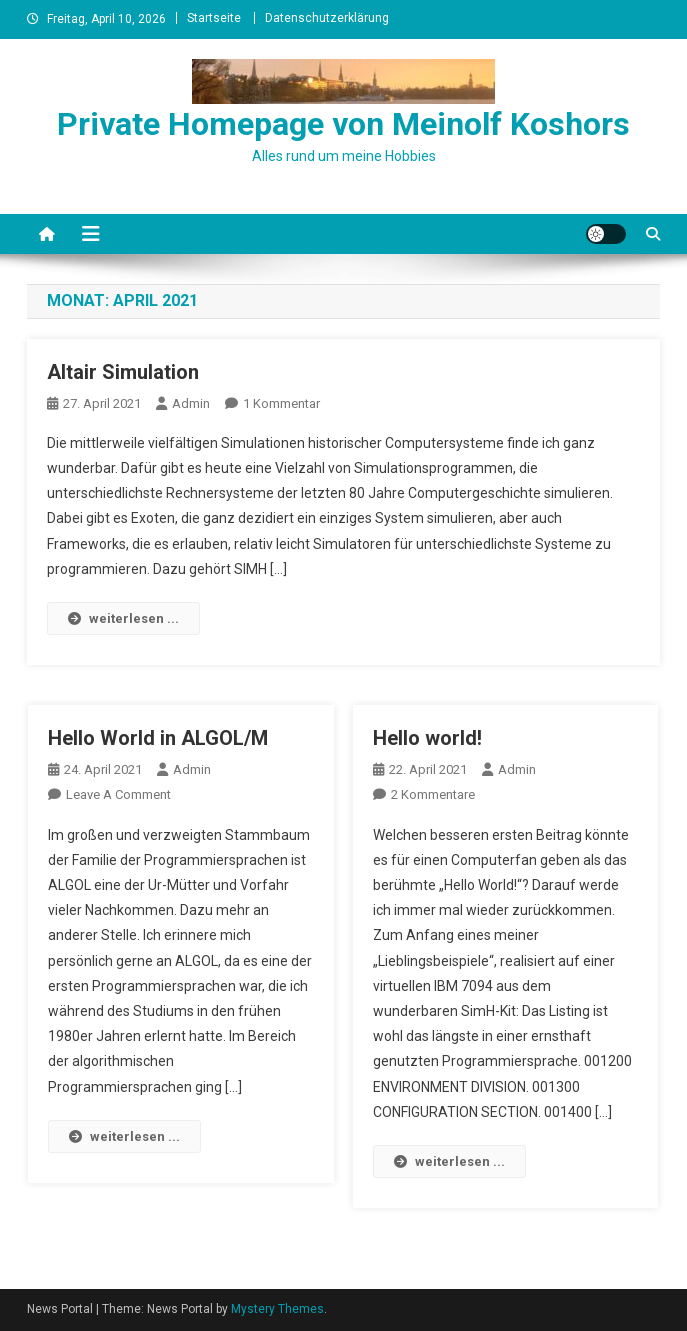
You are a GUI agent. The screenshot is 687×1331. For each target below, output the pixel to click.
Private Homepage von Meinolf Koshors (343, 124)
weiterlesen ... (123, 618)
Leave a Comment (118, 794)
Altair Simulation (123, 372)
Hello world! (427, 738)
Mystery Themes (277, 1309)
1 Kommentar (281, 403)
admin (191, 403)
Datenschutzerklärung (327, 18)
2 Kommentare (433, 794)
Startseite (214, 18)
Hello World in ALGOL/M (158, 738)
